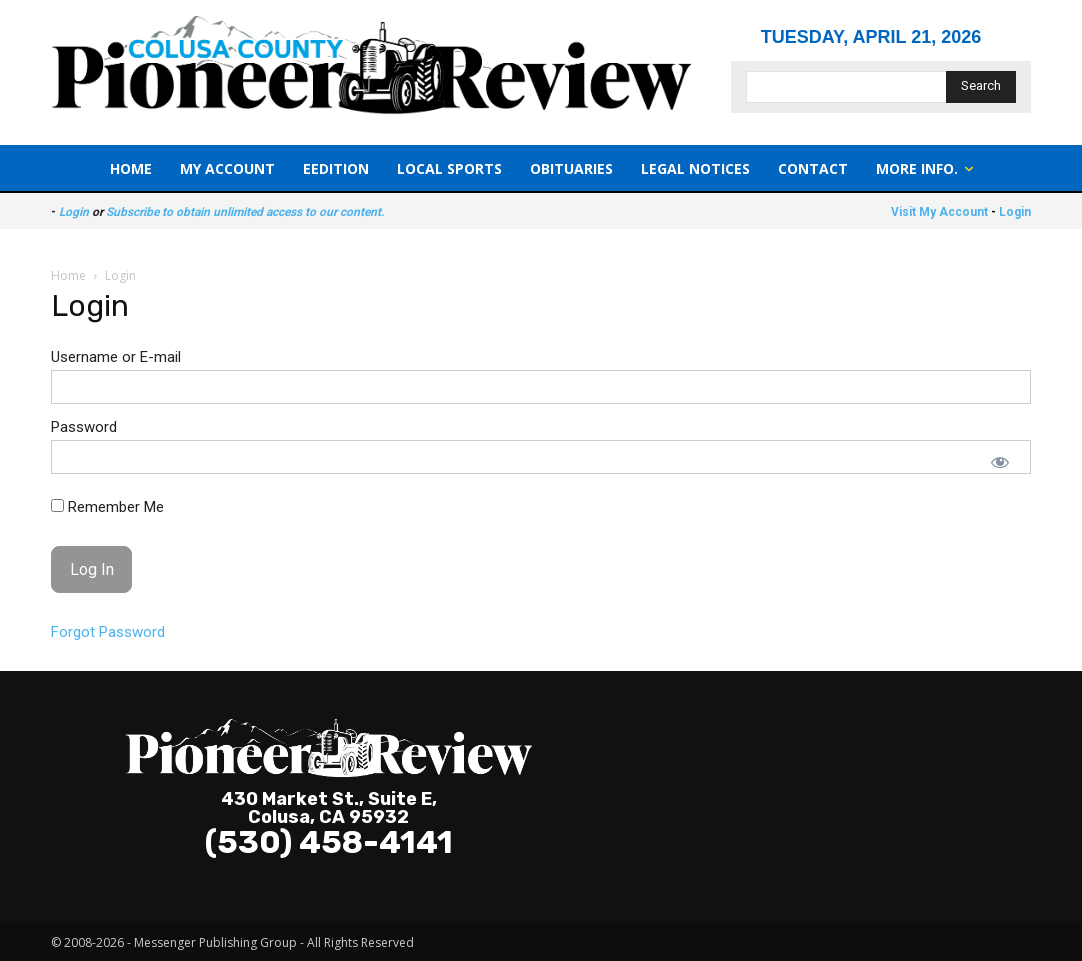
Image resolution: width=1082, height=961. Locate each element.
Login (74, 212)
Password (84, 427)
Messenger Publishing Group (215, 942)
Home (68, 275)
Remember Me (107, 507)
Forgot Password (108, 632)
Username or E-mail (116, 357)
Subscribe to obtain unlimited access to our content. (245, 212)
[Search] (981, 87)
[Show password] (1000, 462)
